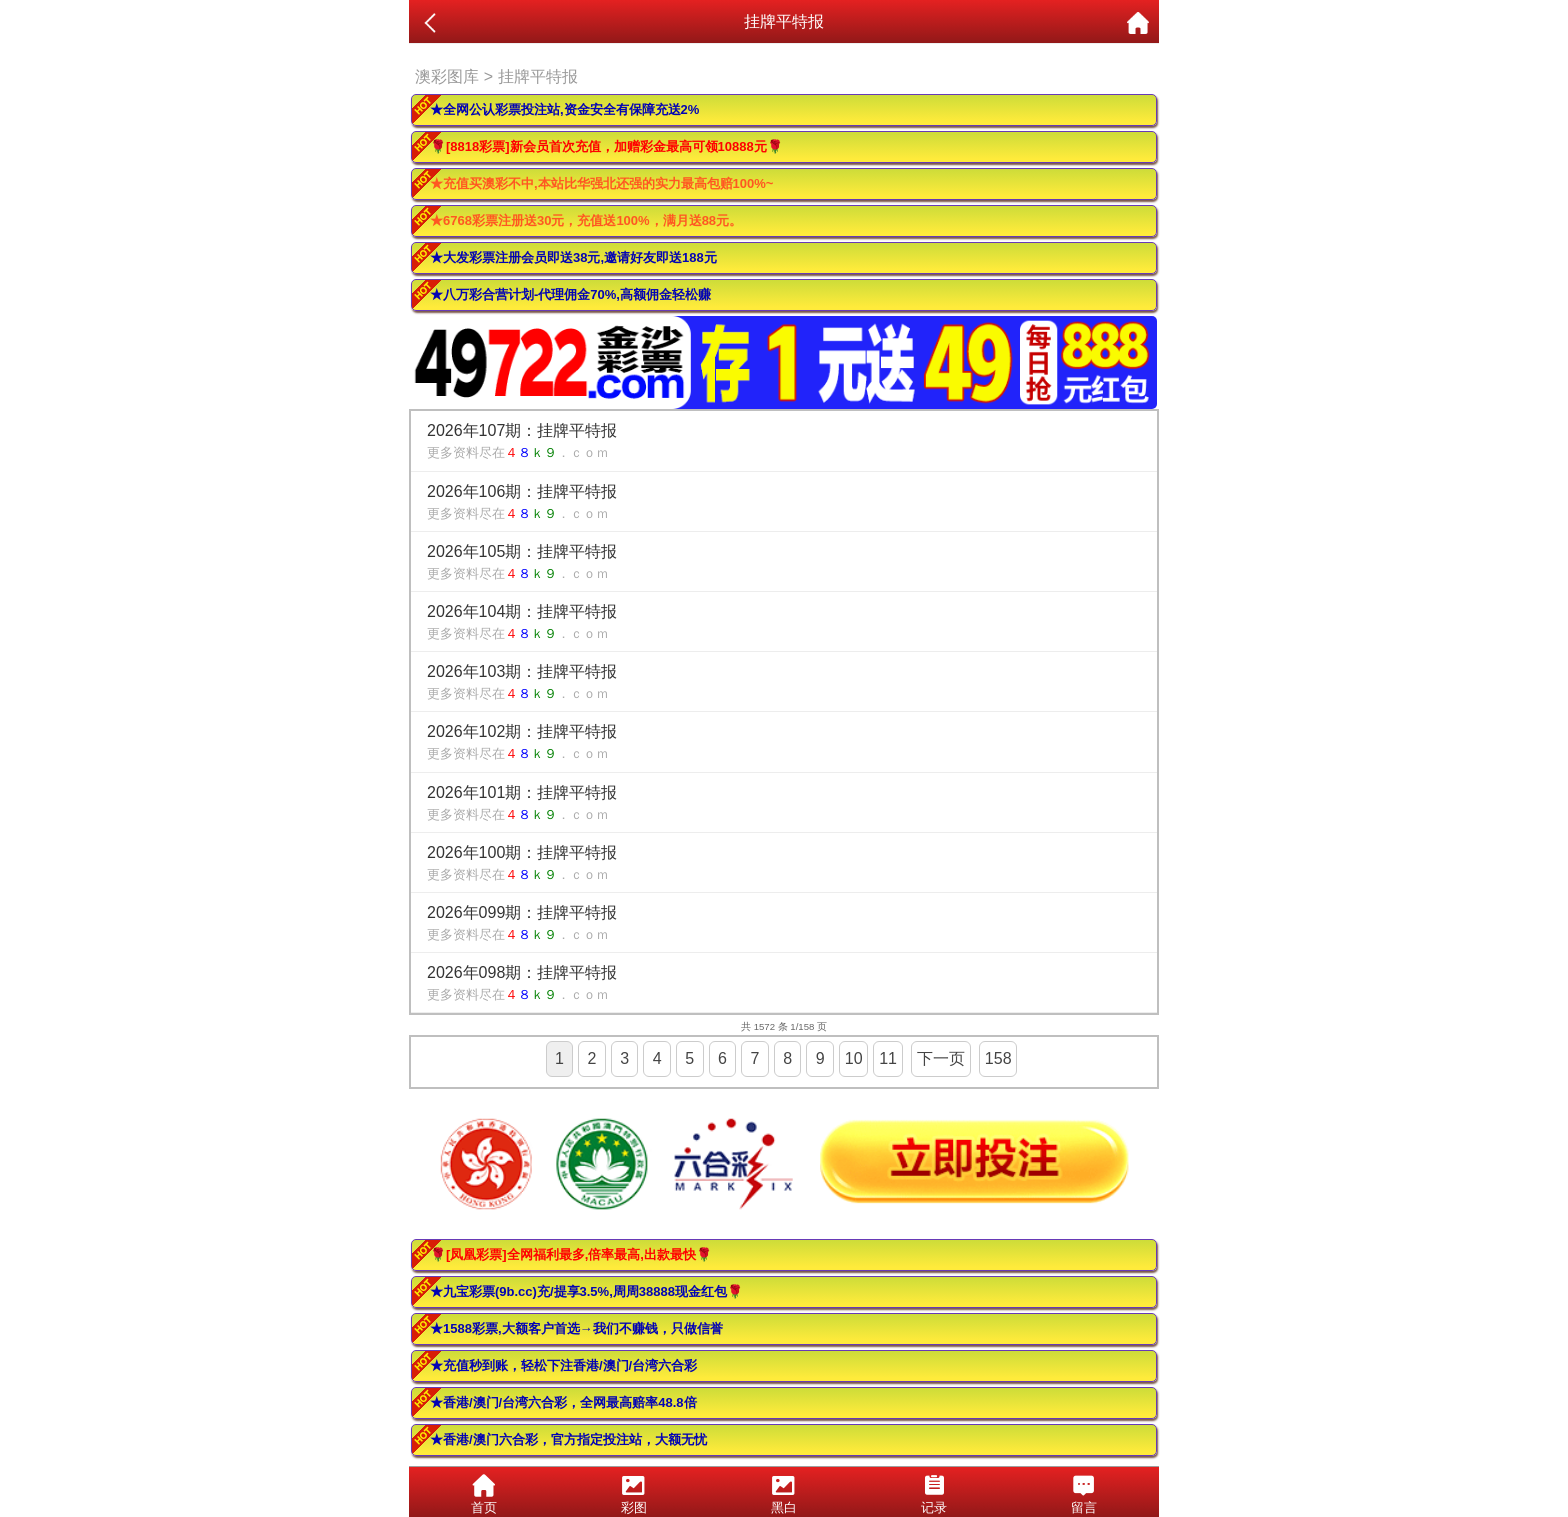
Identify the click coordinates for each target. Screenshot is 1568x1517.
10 (854, 1058)
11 (888, 1058)
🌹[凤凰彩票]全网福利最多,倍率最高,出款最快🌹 (571, 1254)
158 (998, 1058)
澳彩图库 (447, 76)
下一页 (941, 1058)
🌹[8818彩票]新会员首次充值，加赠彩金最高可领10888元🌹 (606, 146)
